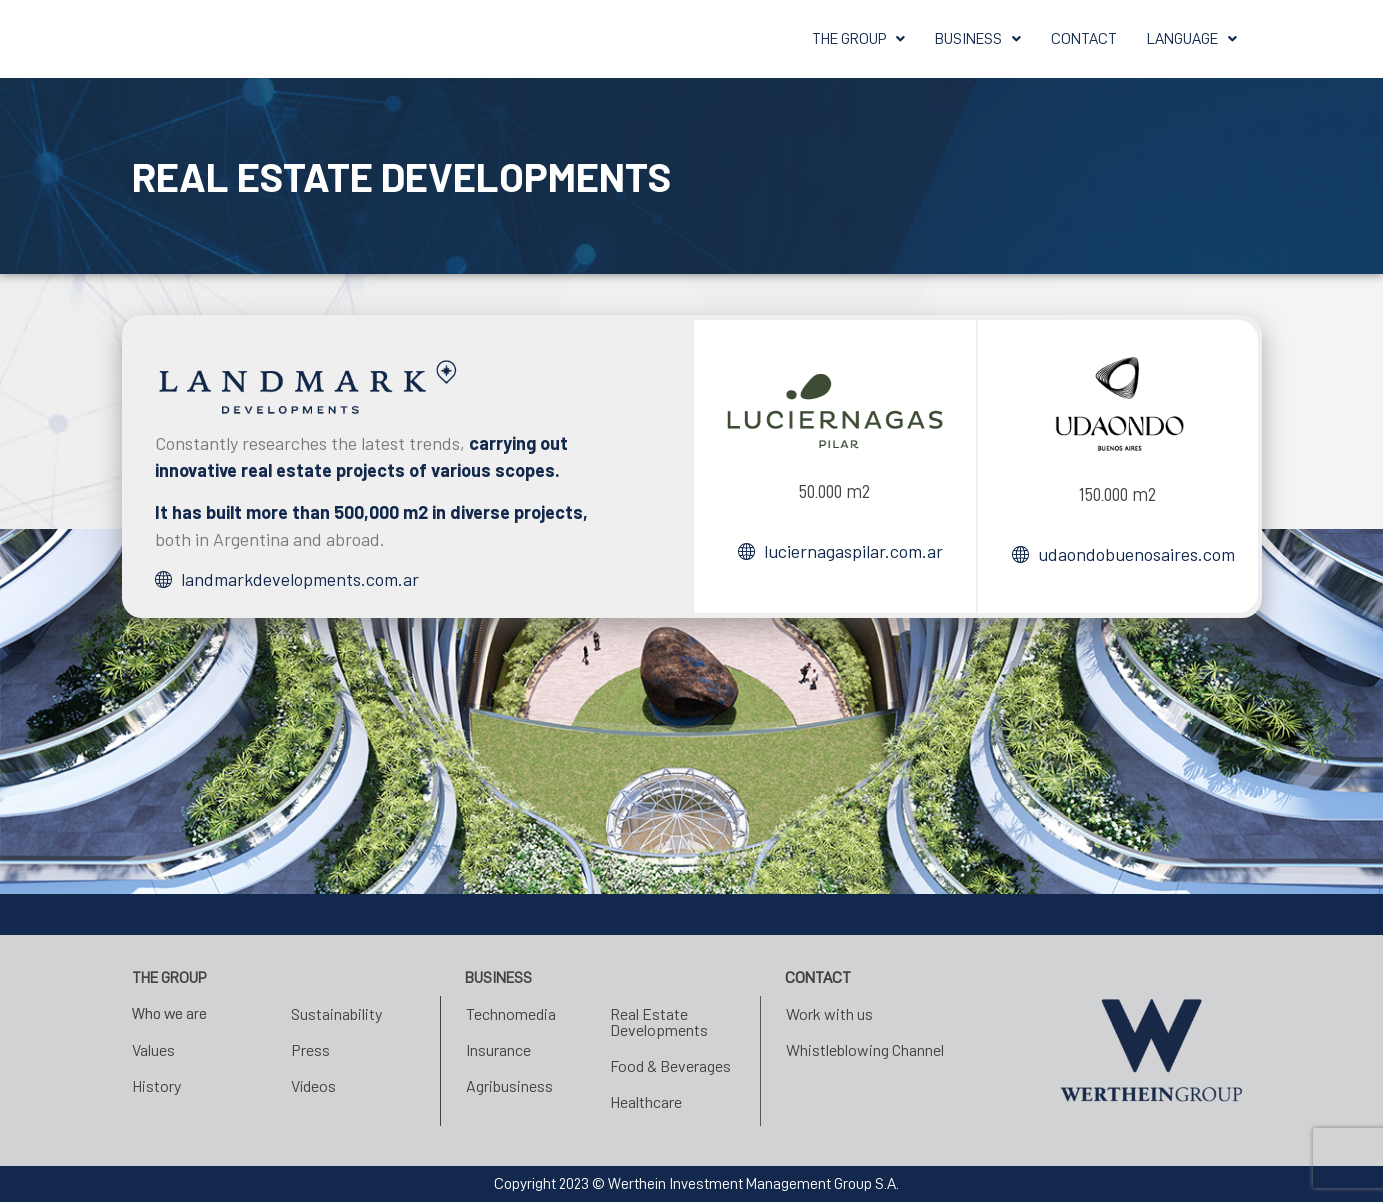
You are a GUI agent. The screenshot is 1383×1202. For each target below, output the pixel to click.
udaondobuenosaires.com (1136, 554)
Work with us (829, 1013)
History (156, 1085)
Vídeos (313, 1085)
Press (310, 1049)
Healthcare (646, 1101)
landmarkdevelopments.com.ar (300, 579)
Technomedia (511, 1013)
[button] (858, 39)
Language (1192, 39)
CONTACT (1084, 39)
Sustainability (336, 1013)
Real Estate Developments (659, 1021)
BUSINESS (978, 39)
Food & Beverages (670, 1065)
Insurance (498, 1049)
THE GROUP (858, 39)
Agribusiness (509, 1085)
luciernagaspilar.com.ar (853, 551)
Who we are (169, 1014)
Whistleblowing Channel (865, 1049)
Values (153, 1049)
